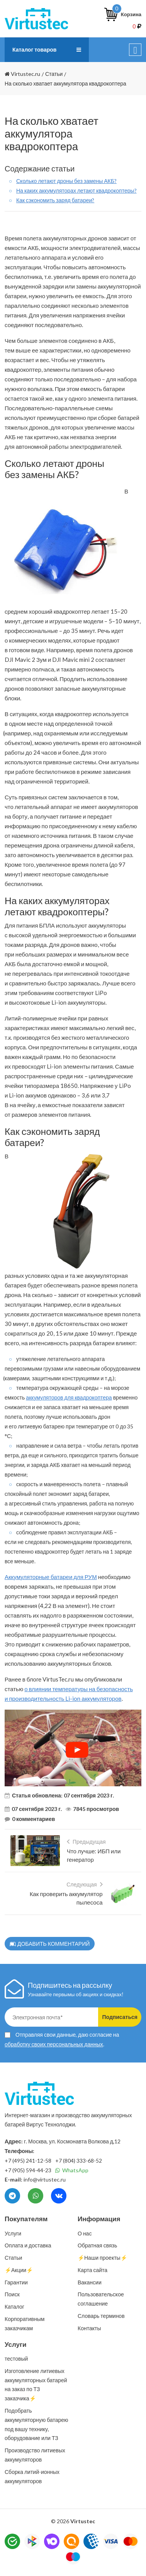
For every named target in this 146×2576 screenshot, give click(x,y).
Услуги (13, 2233)
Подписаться (120, 2017)
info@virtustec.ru (45, 2179)
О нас (85, 2233)
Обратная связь (97, 2245)
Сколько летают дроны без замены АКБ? (66, 181)
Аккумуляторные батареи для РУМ (51, 1576)
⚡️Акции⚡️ (19, 2270)
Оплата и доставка (28, 2245)
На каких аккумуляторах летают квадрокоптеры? (76, 190)
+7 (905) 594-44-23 (28, 2170)
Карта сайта (92, 2270)
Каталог (14, 2306)
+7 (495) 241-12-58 (28, 2160)
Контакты (89, 2328)
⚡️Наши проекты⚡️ (102, 2257)
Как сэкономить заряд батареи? (55, 200)
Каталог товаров (34, 49)
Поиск (12, 2294)
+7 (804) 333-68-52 (78, 2160)
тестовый (16, 2358)
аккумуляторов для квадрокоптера (69, 1397)
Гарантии (16, 2282)
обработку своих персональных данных (54, 2044)
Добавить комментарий (50, 1943)
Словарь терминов (101, 2316)
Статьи (13, 2257)
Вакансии (90, 2282)
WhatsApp (71, 2170)
